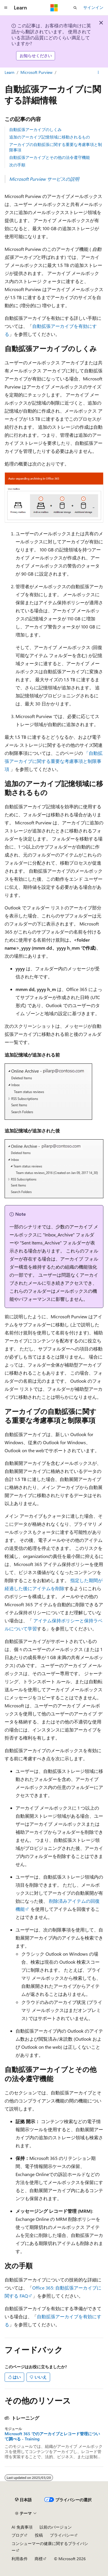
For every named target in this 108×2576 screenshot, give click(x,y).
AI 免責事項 (22, 2527)
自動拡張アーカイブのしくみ (35, 129)
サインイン (93, 7)
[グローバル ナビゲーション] (6, 8)
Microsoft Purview (36, 72)
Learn (9, 72)
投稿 (39, 2535)
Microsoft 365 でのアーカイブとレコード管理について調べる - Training (52, 2436)
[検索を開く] (75, 8)
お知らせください (36, 55)
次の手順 (17, 165)
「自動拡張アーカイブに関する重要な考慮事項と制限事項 (54, 761)
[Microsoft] (54, 7)
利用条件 (20, 2558)
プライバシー (62, 2535)
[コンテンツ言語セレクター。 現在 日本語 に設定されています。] (23, 2499)
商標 (39, 2558)
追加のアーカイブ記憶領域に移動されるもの (49, 137)
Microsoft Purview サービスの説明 (44, 179)
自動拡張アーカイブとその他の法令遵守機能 (49, 157)
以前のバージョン (55, 2527)
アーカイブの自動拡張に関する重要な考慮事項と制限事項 (55, 147)
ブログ (18, 2535)
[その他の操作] (98, 72)
